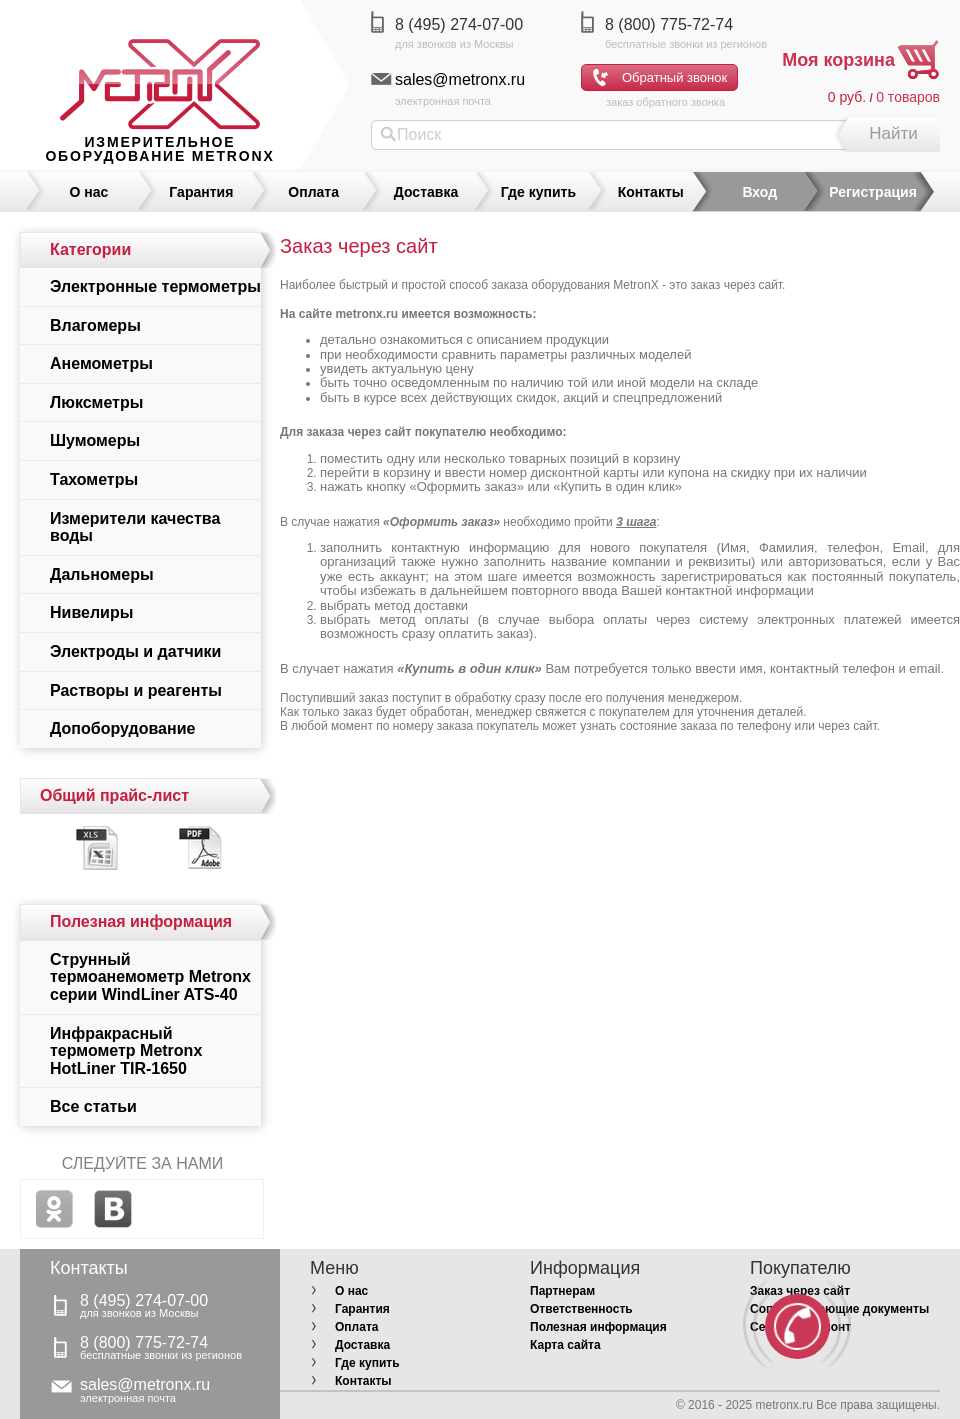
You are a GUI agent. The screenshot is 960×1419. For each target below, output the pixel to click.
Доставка (426, 192)
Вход (759, 192)
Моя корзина (838, 60)
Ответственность (581, 1309)
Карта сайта (565, 1345)
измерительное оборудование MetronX (159, 149)
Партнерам (562, 1291)
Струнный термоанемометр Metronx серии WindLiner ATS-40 (150, 977)
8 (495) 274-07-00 (459, 24)
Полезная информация (598, 1327)
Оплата (313, 192)
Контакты (651, 192)
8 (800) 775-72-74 (669, 24)
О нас (89, 192)
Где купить (538, 192)
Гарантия (201, 192)
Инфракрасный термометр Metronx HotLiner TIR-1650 (126, 1051)
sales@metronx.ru (460, 79)
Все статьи (93, 1106)
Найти (893, 133)
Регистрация (873, 192)
